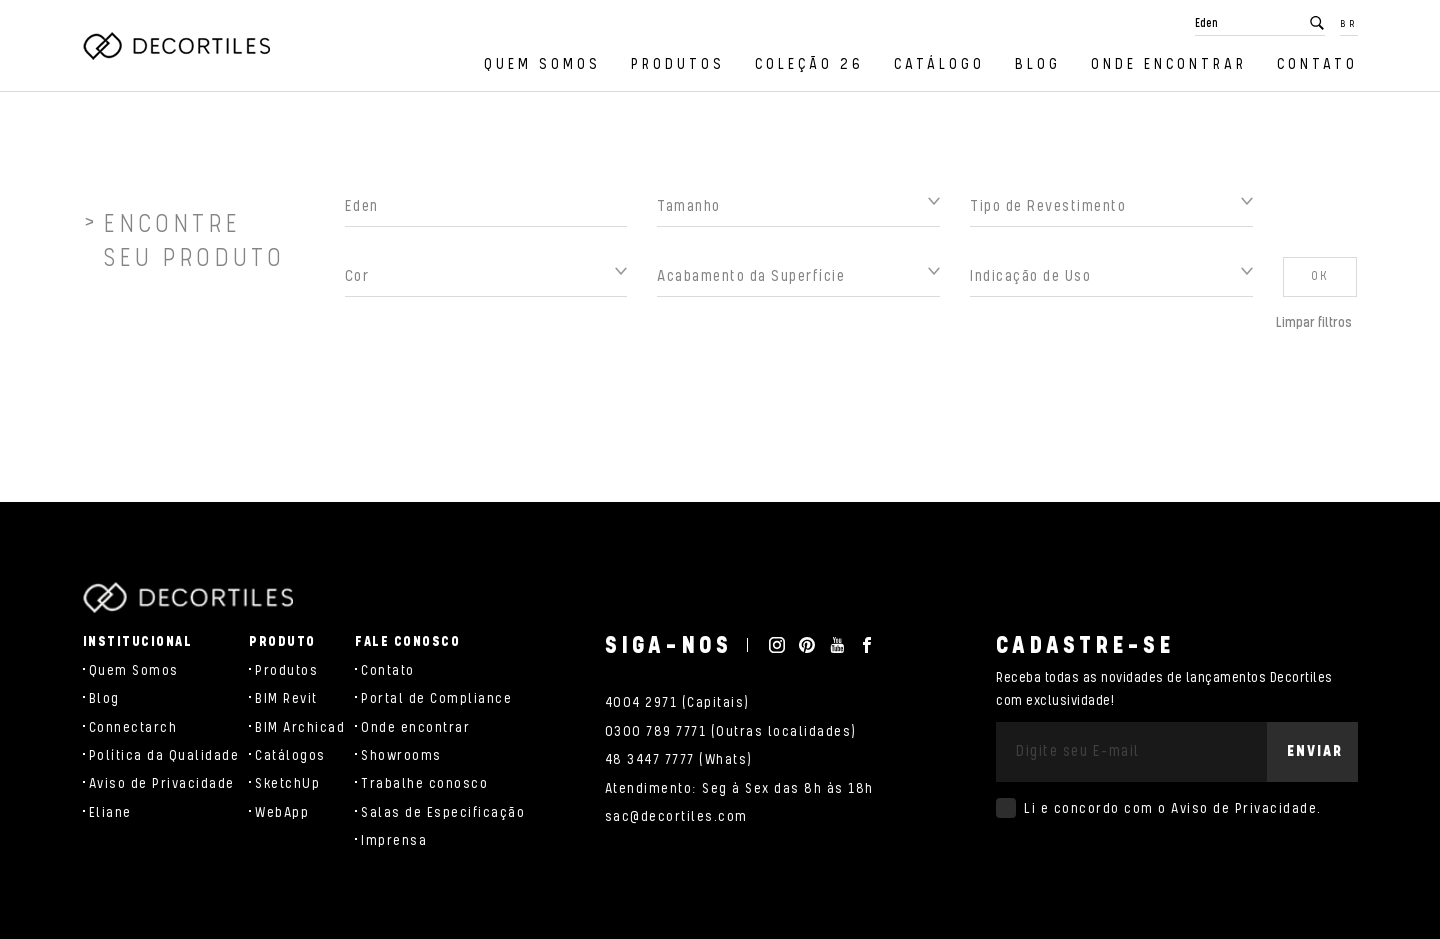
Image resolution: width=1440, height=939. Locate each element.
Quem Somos (542, 64)
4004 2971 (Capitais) (677, 703)
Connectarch (133, 728)
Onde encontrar (1169, 64)
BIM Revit (286, 699)
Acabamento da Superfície (751, 282)
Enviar (1315, 751)
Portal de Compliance (436, 699)
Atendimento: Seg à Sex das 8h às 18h (739, 789)
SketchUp (287, 784)
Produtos (678, 64)
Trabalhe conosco (424, 784)
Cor (357, 282)
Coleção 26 (809, 64)
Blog (1038, 64)
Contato (1317, 64)
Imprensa (394, 841)
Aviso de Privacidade (162, 784)
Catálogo (939, 64)
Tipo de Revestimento (1048, 212)
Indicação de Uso (1030, 282)
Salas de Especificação (443, 813)
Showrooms (401, 756)
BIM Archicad (300, 728)
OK (1320, 282)
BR (1349, 24)
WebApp (282, 813)
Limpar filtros (1314, 329)
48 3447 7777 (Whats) (679, 760)
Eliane (110, 813)
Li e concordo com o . (1173, 809)
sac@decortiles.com (676, 817)
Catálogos (290, 756)
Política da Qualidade (164, 756)
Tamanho (689, 212)
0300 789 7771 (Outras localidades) (731, 732)
